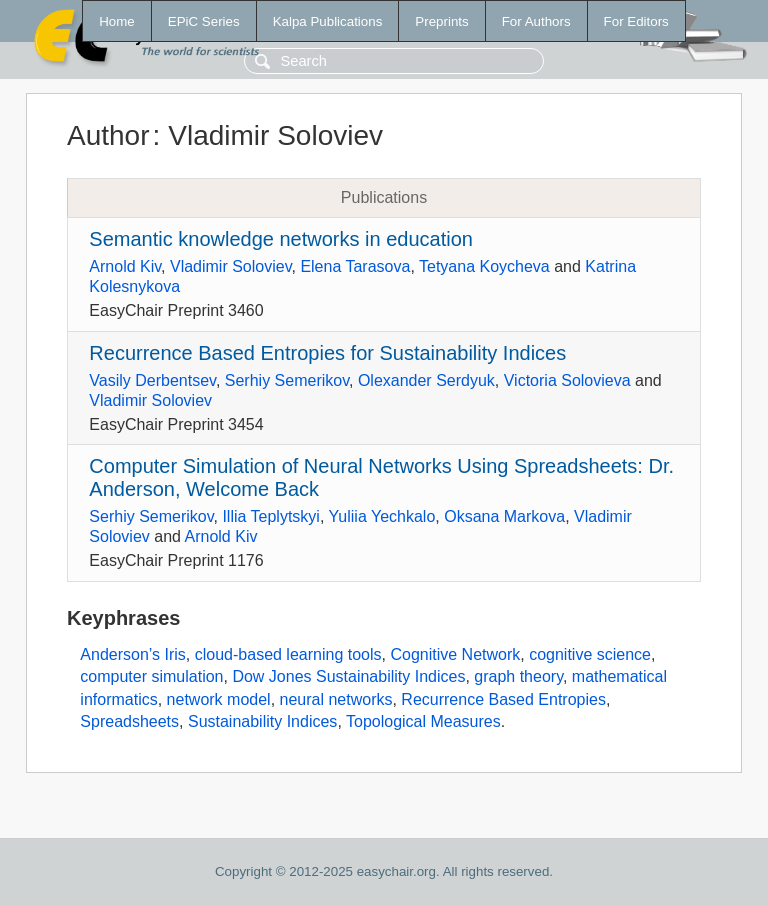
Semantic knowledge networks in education (281, 239)
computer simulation (151, 676)
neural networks (336, 699)
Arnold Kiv (125, 266)
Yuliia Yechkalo (382, 516)
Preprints (441, 21)
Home (117, 21)
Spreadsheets (129, 721)
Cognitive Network (455, 654)
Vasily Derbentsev (152, 380)
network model (219, 699)
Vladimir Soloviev (231, 266)
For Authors (536, 21)
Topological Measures (423, 721)
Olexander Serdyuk (426, 380)
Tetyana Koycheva (484, 266)
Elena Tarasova (355, 266)
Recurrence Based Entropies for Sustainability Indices (327, 353)
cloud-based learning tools (288, 654)
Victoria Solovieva (567, 380)
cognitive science (590, 654)
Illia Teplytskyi (271, 516)
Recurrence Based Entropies (503, 699)
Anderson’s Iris (133, 654)
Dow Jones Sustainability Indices (348, 676)
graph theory (518, 676)
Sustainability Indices (262, 721)
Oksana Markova (504, 516)
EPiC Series (204, 21)
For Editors (636, 21)
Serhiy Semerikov (287, 380)
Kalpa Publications (328, 21)
